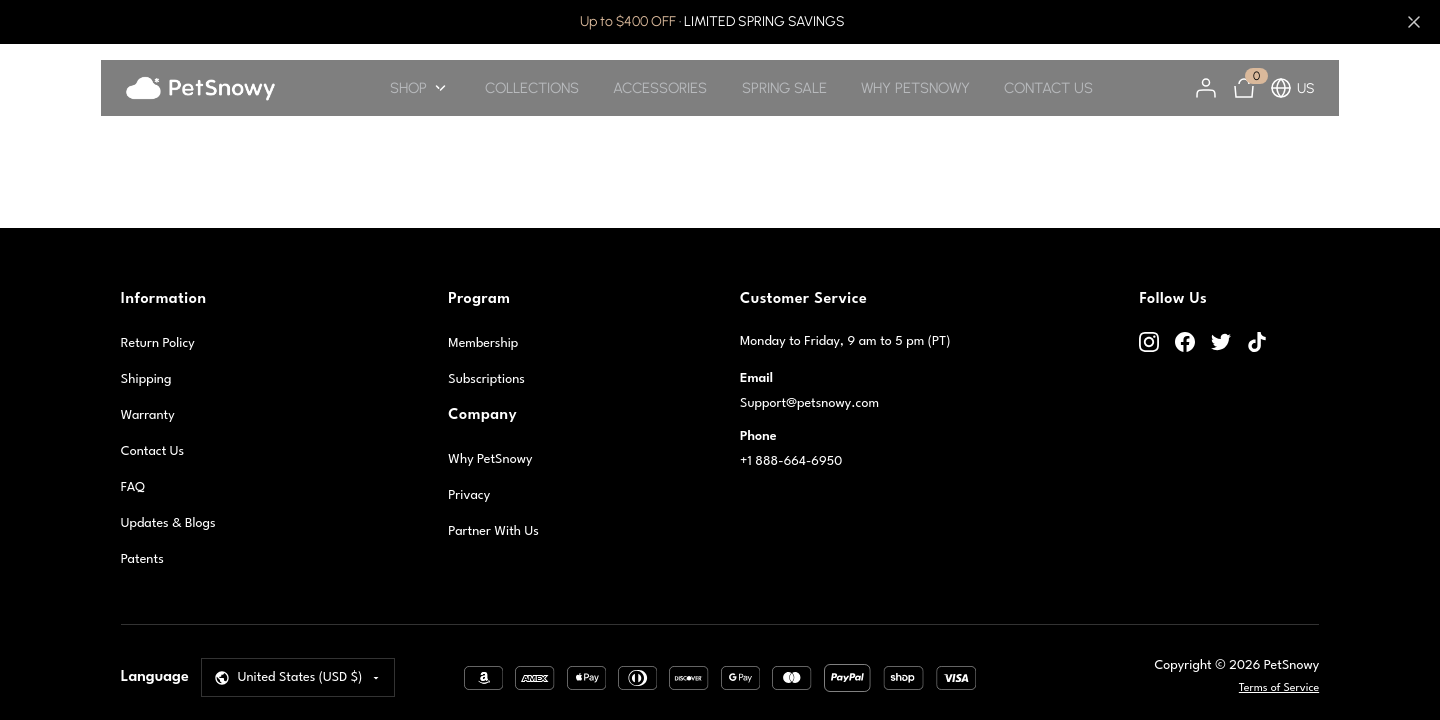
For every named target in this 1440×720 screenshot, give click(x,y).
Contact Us (152, 451)
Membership (483, 343)
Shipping (146, 379)
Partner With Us (493, 531)
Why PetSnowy (490, 459)
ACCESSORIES (660, 88)
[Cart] (1244, 88)
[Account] (1206, 88)
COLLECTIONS (532, 88)
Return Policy (158, 343)
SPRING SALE (784, 88)
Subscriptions (486, 379)
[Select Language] (298, 677)
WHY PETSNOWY (915, 88)
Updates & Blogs (168, 523)
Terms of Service (1279, 688)
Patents (142, 559)
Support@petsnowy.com (809, 403)
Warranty (148, 415)
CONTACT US (1048, 88)
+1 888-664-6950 (791, 461)
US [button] (1292, 88)
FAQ (133, 487)
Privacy (469, 495)
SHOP (420, 88)
